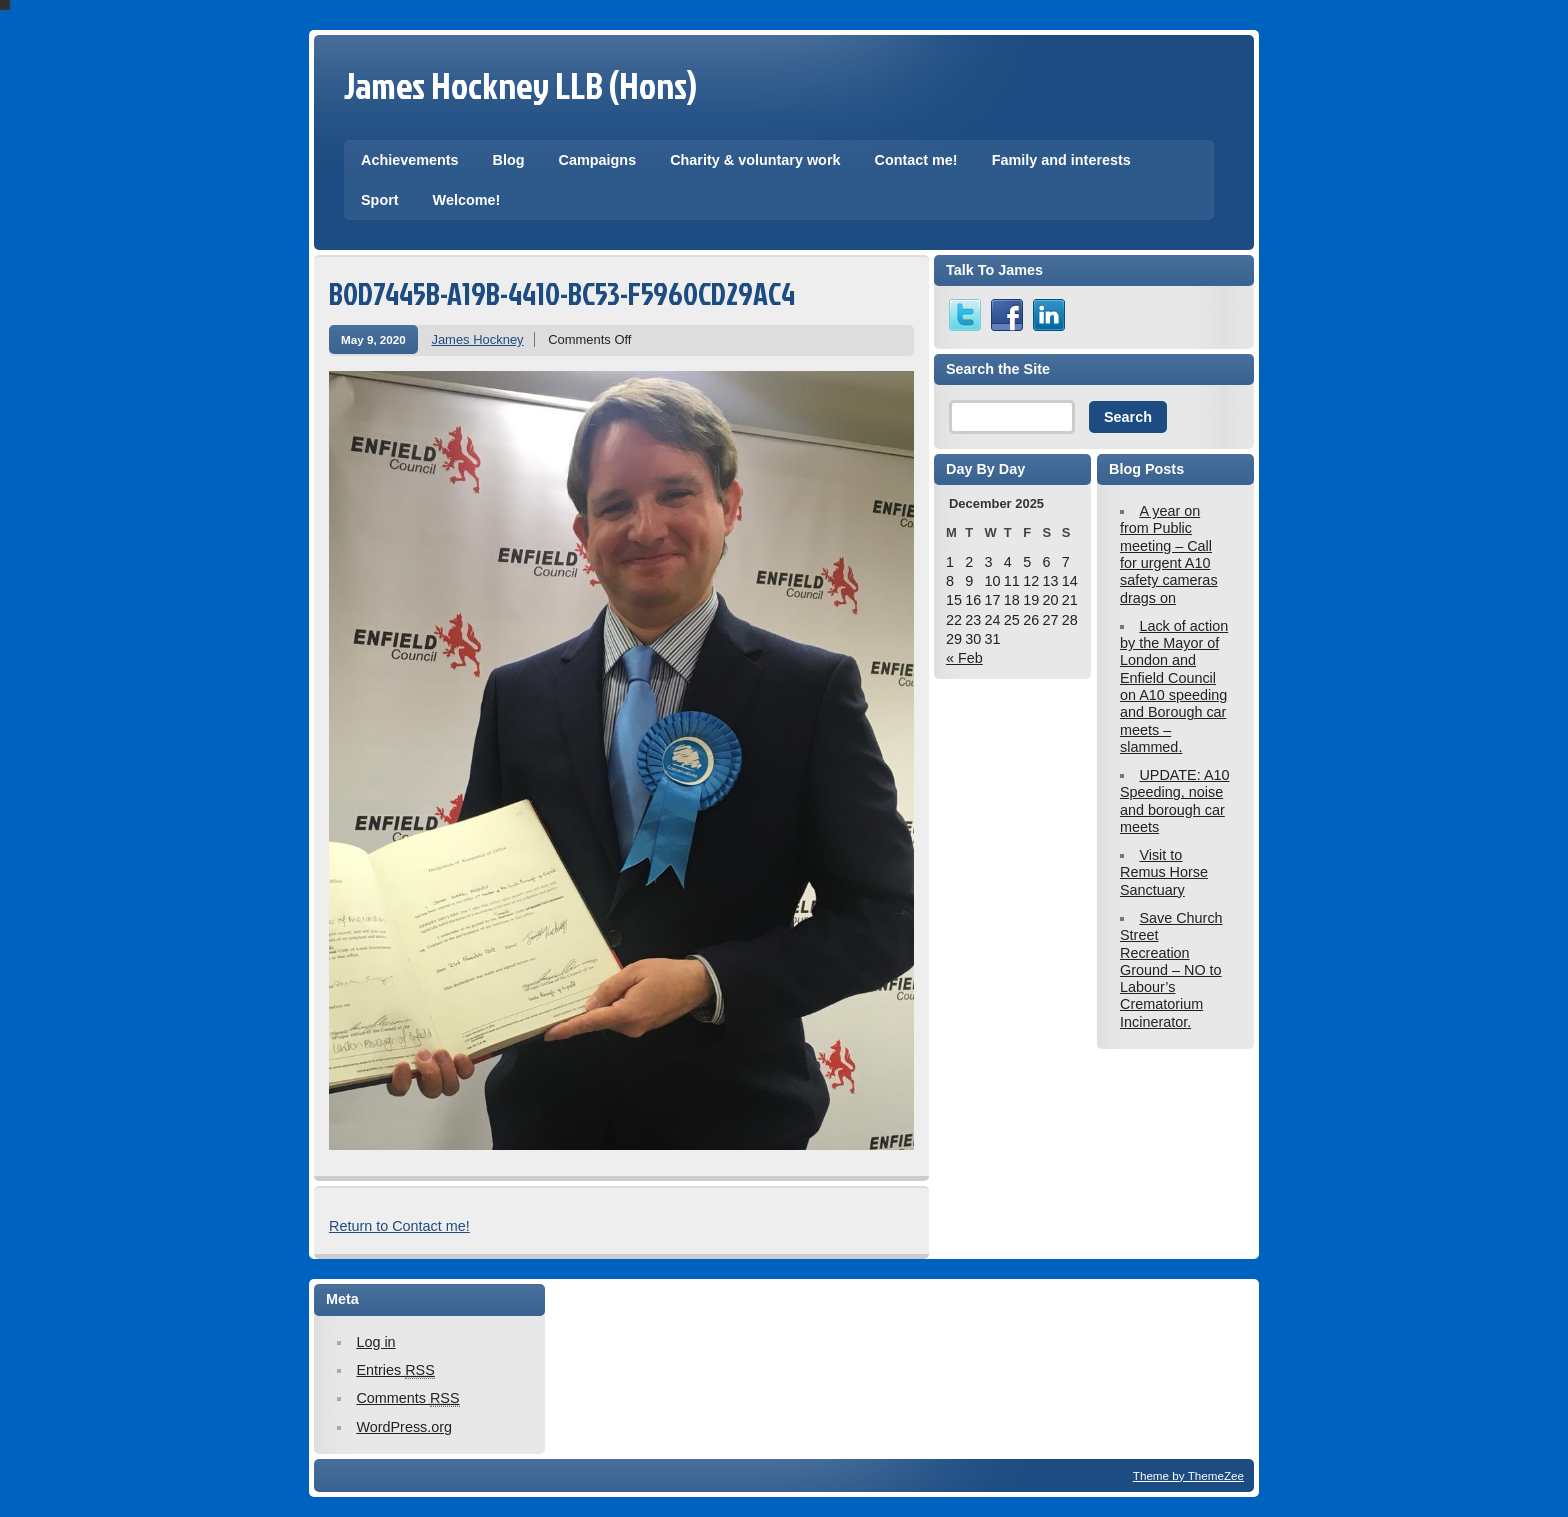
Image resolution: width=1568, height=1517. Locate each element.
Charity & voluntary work (755, 160)
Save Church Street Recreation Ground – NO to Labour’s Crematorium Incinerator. (1171, 970)
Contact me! (915, 160)
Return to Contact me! (399, 1226)
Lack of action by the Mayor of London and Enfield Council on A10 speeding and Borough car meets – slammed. (1174, 686)
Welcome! (467, 200)
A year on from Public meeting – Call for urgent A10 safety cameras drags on (1169, 554)
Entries (395, 1370)
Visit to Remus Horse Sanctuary (1164, 872)
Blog (509, 160)
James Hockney (477, 339)
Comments (407, 1398)
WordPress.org (404, 1427)
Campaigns (598, 160)
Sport (380, 200)
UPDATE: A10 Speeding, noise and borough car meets (1175, 801)
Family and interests (1061, 160)
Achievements (410, 160)
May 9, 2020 (373, 339)
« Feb (964, 658)
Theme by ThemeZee (1188, 1475)
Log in (375, 1342)
